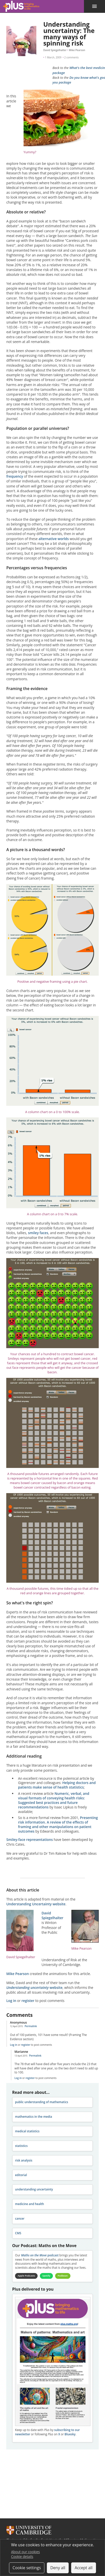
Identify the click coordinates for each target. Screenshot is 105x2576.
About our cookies (25, 2551)
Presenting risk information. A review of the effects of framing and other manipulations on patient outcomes (58, 1824)
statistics (21, 2146)
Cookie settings (27, 2567)
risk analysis (23, 2160)
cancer (20, 2218)
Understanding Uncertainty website (35, 1904)
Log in (11, 2000)
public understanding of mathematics (41, 2102)
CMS (18, 2233)
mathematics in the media (33, 2116)
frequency (14, 476)
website (34, 1987)
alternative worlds (54, 538)
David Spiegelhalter (55, 50)
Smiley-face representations (29, 1839)
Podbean (63, 2275)
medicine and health (29, 2204)
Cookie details (22, 2556)
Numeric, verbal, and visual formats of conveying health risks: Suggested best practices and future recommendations (53, 1800)
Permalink (31, 2026)
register (28, 2000)
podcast (40, 2255)
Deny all (57, 2567)
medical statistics (27, 2131)
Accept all (83, 2567)
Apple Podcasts (26, 2275)
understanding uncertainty (34, 2189)
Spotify (46, 2275)
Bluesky (70, 2434)
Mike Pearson (77, 50)
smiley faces (38, 1232)
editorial (21, 2175)
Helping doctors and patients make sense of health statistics (57, 1785)
